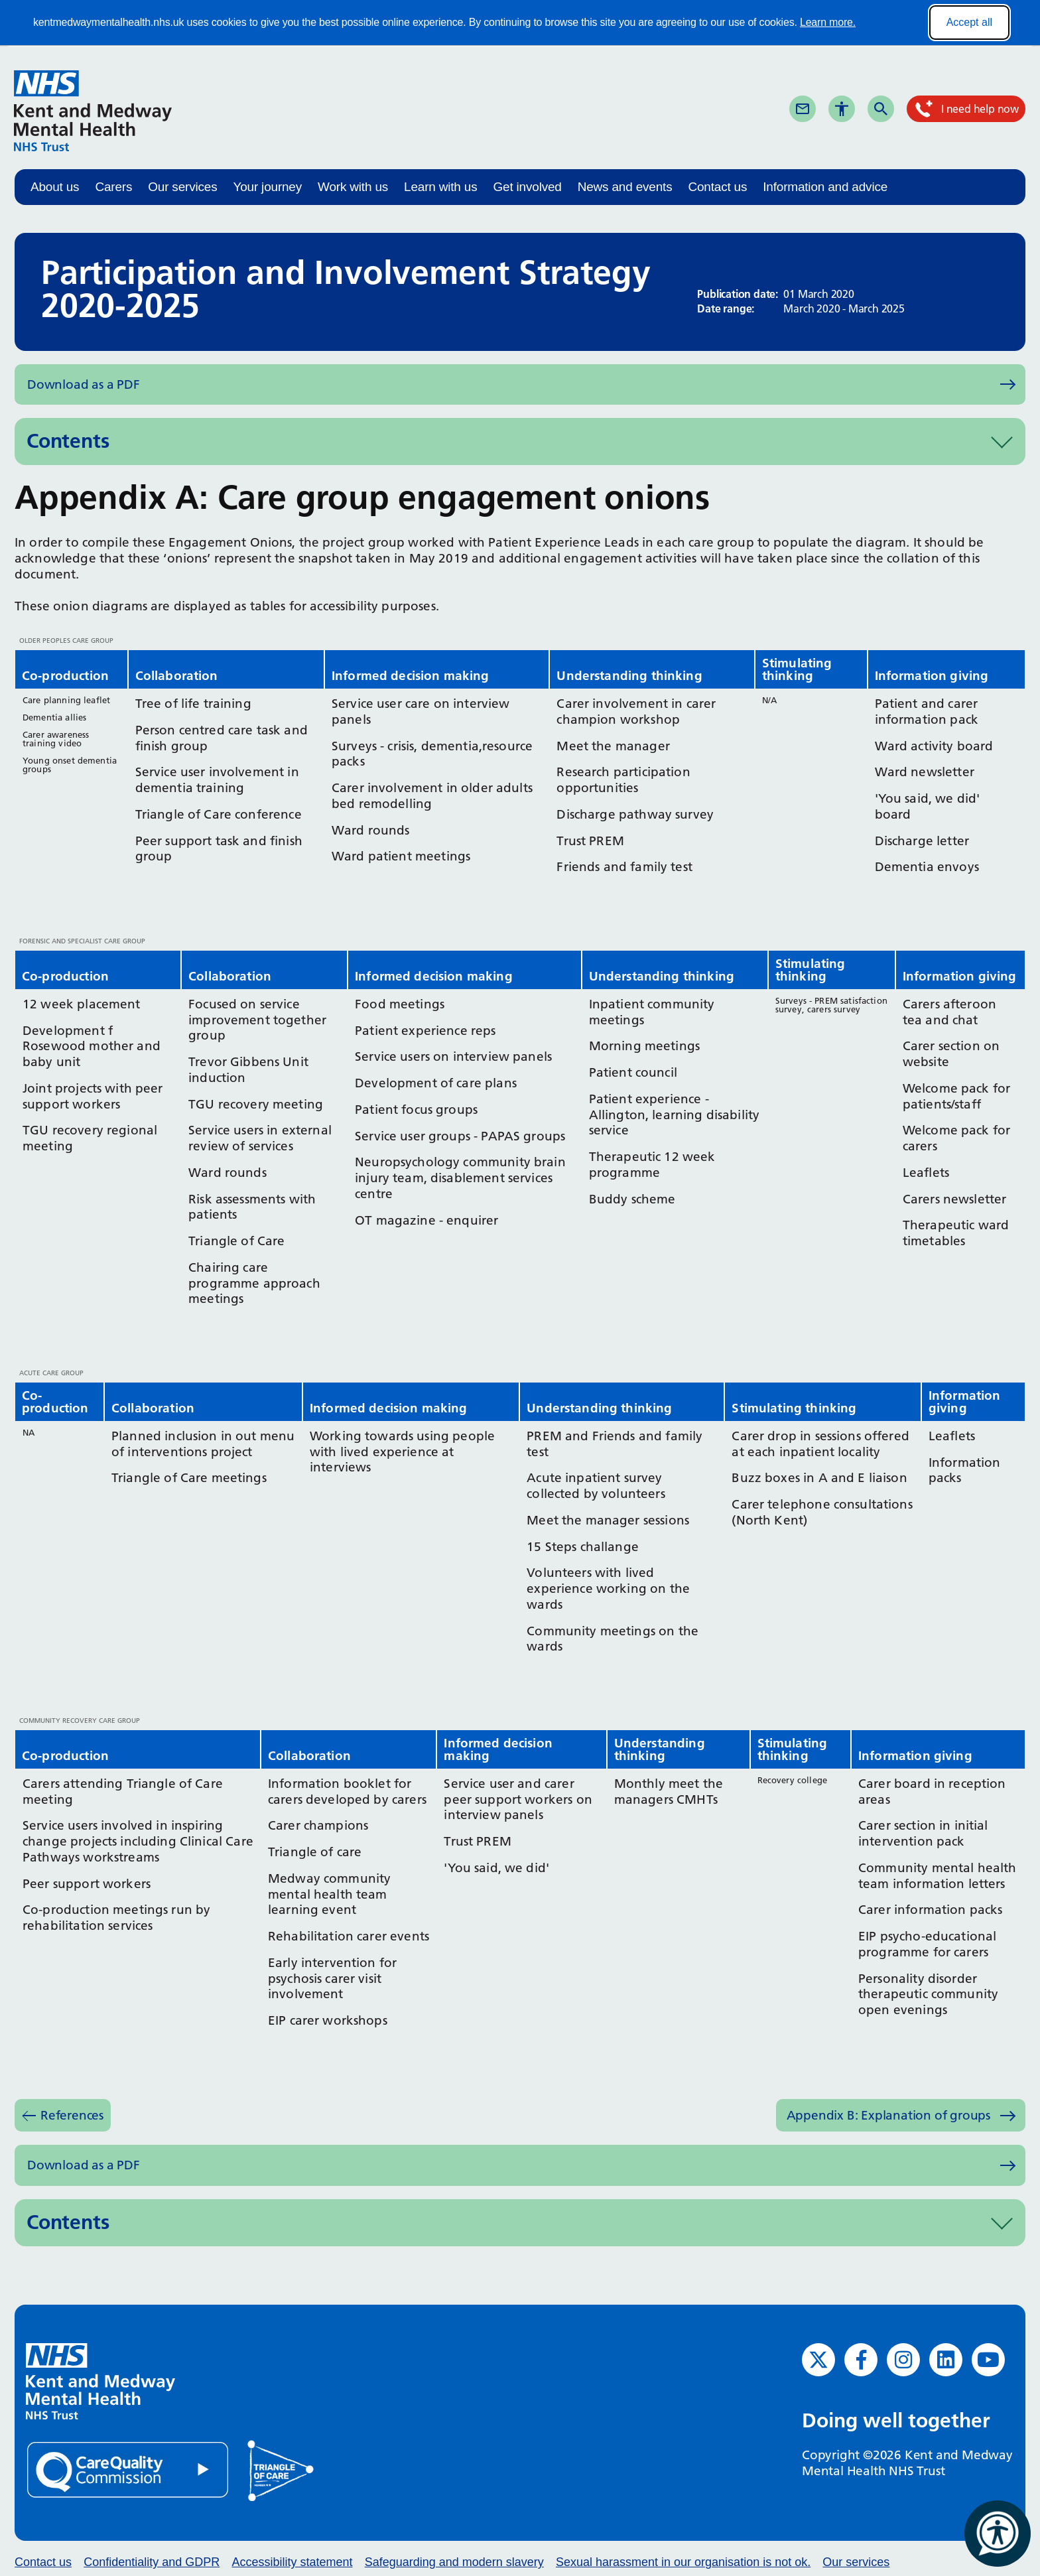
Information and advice (825, 187)
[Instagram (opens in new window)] (903, 2359)
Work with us (353, 187)
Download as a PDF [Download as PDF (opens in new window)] (83, 384)
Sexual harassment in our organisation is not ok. (683, 2562)
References (71, 2115)
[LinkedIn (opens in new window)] (945, 2359)
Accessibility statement (291, 2562)
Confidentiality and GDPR (152, 2562)
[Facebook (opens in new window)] (861, 2359)
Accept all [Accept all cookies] (969, 22)
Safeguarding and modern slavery (454, 2562)
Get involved (527, 187)
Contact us (717, 187)
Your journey (267, 187)
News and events (625, 187)
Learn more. (828, 22)
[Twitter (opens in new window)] (818, 2359)
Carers (113, 187)
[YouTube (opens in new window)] (988, 2359)
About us (55, 187)
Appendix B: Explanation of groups (888, 2115)
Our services (182, 187)
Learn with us (440, 187)
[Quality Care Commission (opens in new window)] (128, 2469)
